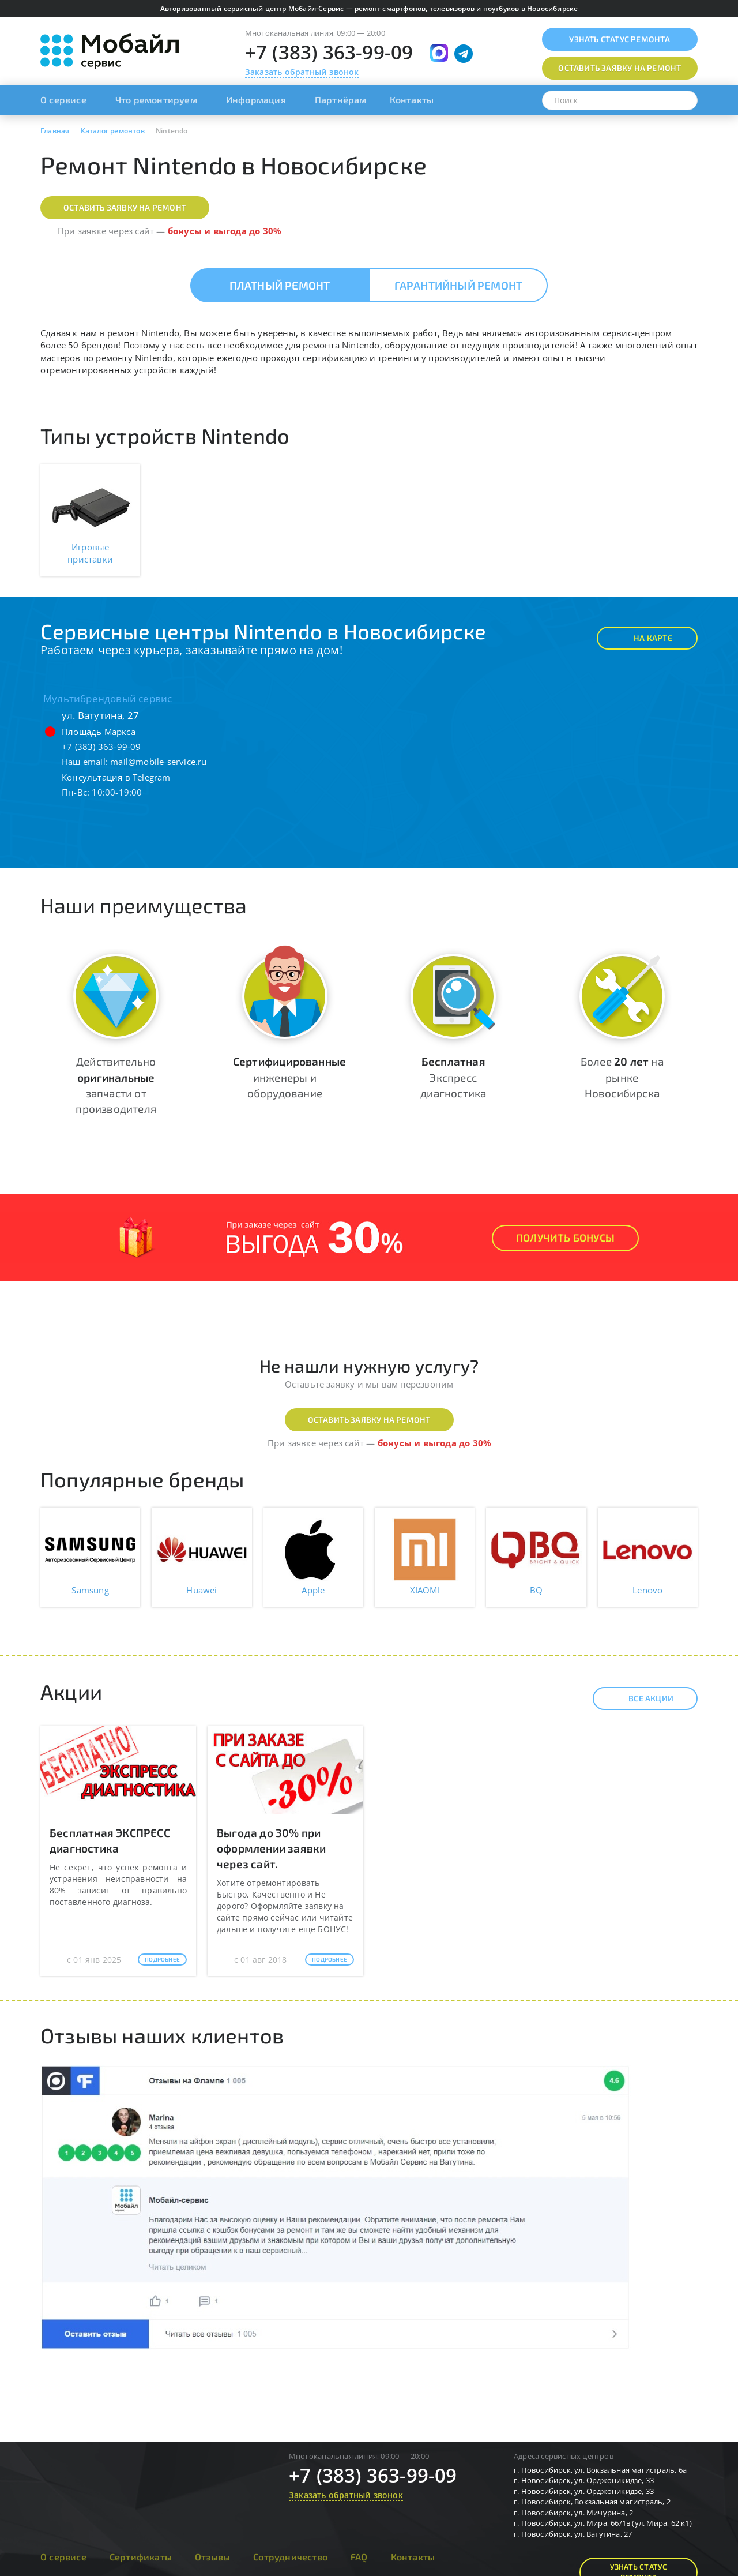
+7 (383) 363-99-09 (329, 52)
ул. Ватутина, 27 (100, 715)
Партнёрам (341, 99)
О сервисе (63, 99)
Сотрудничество (290, 2556)
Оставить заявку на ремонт (124, 207)
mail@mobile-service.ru (158, 761)
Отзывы (212, 2556)
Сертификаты (141, 2556)
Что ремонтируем (156, 99)
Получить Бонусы (565, 1237)
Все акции (640, 1698)
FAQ (359, 2556)
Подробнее (162, 1959)
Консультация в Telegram (116, 777)
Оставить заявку (619, 68)
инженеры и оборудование (289, 1077)
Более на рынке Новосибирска (622, 1077)
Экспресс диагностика (453, 1077)
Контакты (412, 99)
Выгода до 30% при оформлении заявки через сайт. (271, 1848)
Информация (256, 99)
